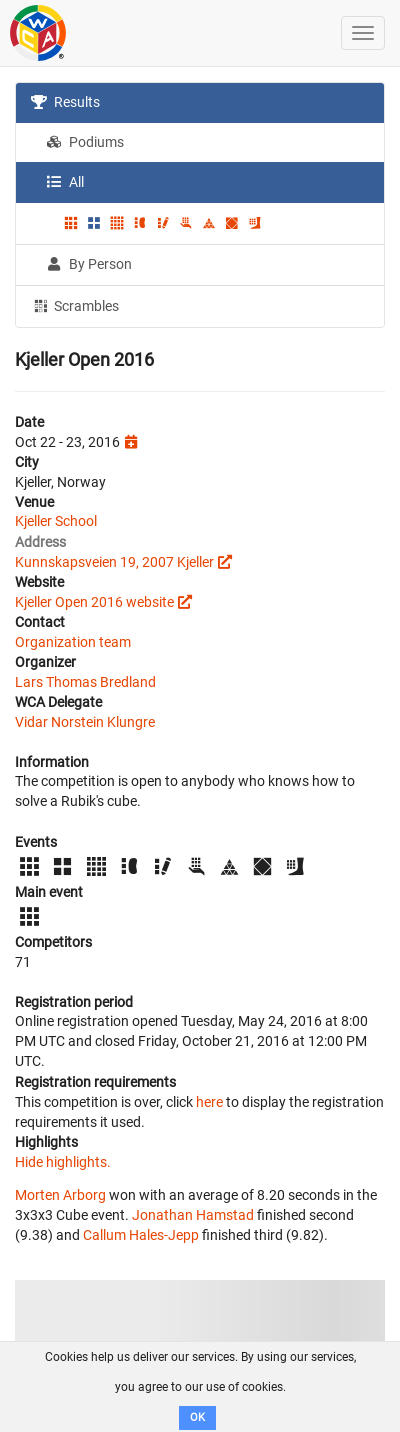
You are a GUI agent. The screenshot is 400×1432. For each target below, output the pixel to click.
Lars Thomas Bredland (85, 682)
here (209, 1102)
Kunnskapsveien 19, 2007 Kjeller (114, 562)
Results (65, 102)
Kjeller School (56, 521)
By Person (89, 264)
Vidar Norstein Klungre (85, 722)
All (65, 182)
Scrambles (75, 305)
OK (197, 1417)
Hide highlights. (63, 1162)
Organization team (73, 642)
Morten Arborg (60, 1195)
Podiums (85, 142)
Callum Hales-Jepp (141, 1235)
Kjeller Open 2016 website (94, 602)
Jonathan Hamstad (193, 1215)
